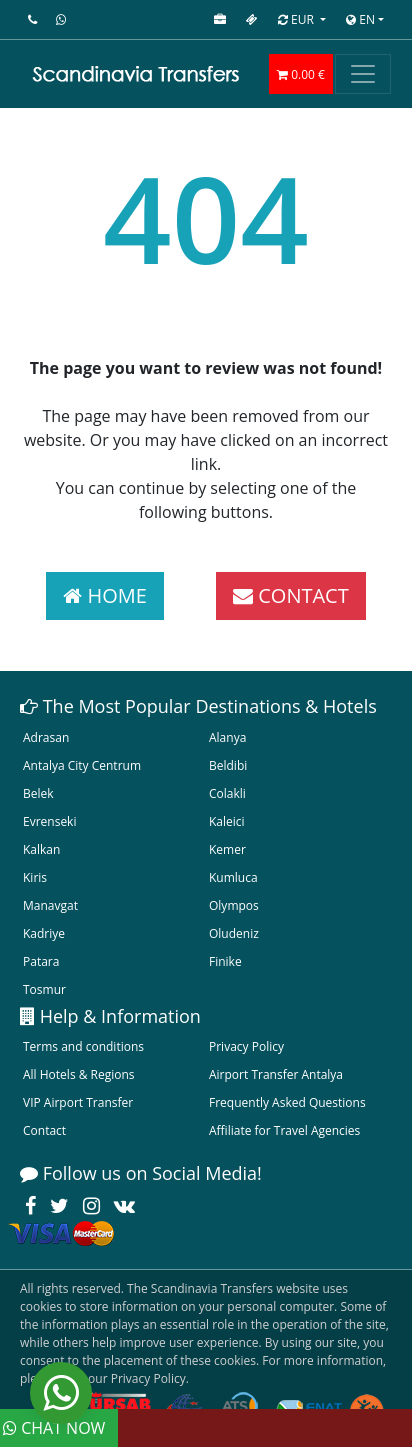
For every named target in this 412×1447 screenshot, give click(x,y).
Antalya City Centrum (82, 765)
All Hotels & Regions (79, 1074)
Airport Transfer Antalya (276, 1074)
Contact (44, 1130)
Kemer (227, 849)
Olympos (234, 905)
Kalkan (41, 849)
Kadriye (44, 933)
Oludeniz (234, 933)
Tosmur (44, 989)
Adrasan (46, 737)
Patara (41, 961)
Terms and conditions (83, 1046)
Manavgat (50, 905)
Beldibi (228, 765)
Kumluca (233, 877)
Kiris (35, 877)
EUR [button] (297, 19)
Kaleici (227, 821)
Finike (225, 961)
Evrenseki (49, 821)
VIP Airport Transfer (78, 1102)
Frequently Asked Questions (287, 1102)
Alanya (227, 737)
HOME (105, 595)
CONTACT (291, 595)
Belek (38, 793)
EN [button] (360, 19)
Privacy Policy (246, 1046)
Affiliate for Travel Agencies (284, 1130)
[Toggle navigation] (363, 74)
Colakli (227, 793)
